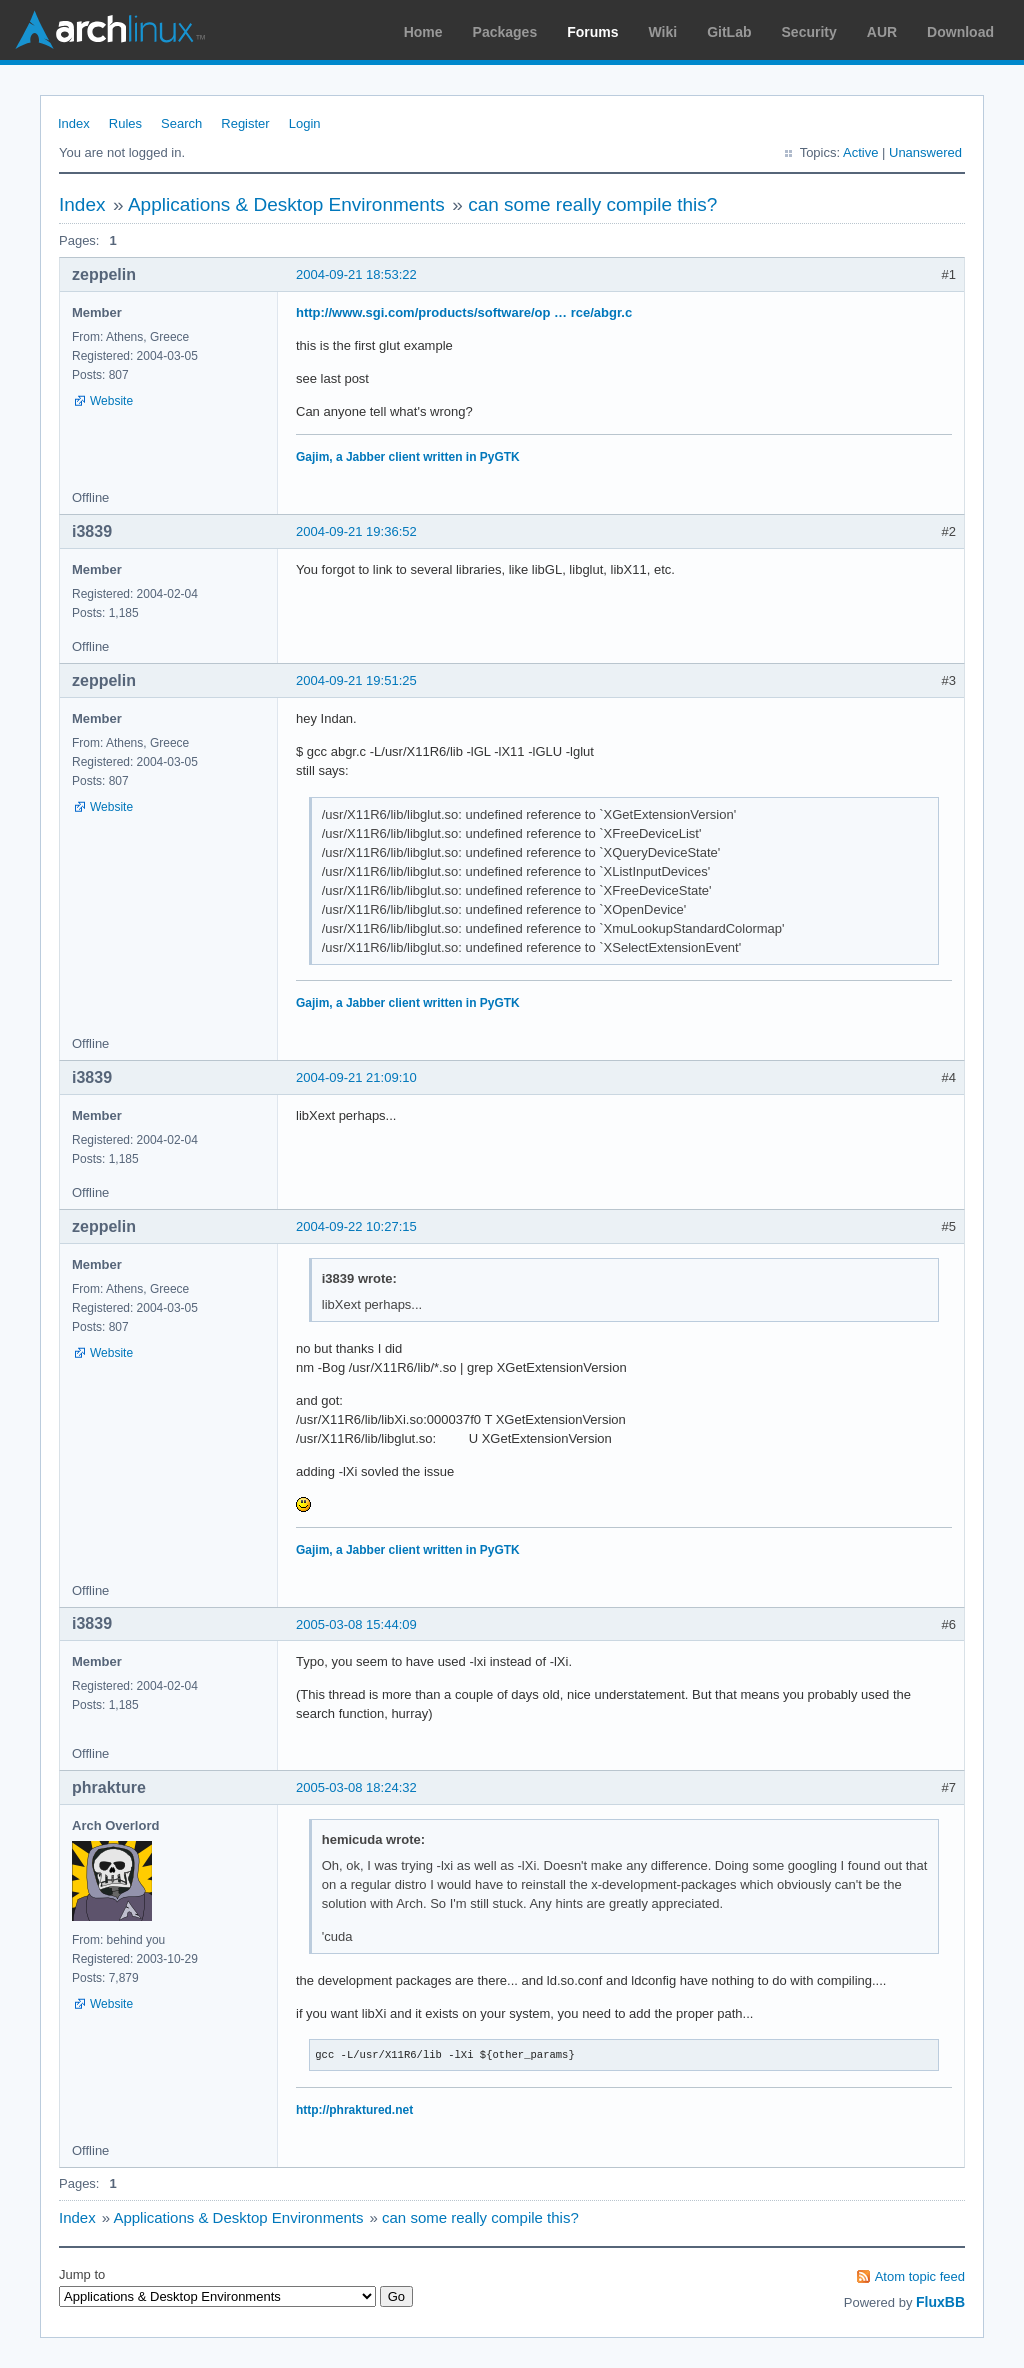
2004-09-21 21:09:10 (356, 1077)
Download (960, 32)
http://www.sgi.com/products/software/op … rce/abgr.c (464, 312)
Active (860, 152)
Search (181, 123)
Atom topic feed (920, 2276)
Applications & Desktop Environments (286, 204)
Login (305, 123)
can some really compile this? (592, 204)
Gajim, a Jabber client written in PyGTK (408, 457)
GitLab (729, 32)
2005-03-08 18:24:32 (356, 1787)
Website (111, 401)
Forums (592, 32)
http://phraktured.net (354, 2110)
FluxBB (940, 2302)
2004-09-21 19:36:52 (356, 531)
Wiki (663, 32)
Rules (125, 123)
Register (245, 123)
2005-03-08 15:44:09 (356, 1624)
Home (423, 32)
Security (809, 32)
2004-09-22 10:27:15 (356, 1226)
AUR (882, 32)
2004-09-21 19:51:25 (356, 680)
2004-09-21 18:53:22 (356, 274)
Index (74, 123)
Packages (505, 32)
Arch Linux (110, 30)
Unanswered (925, 152)
